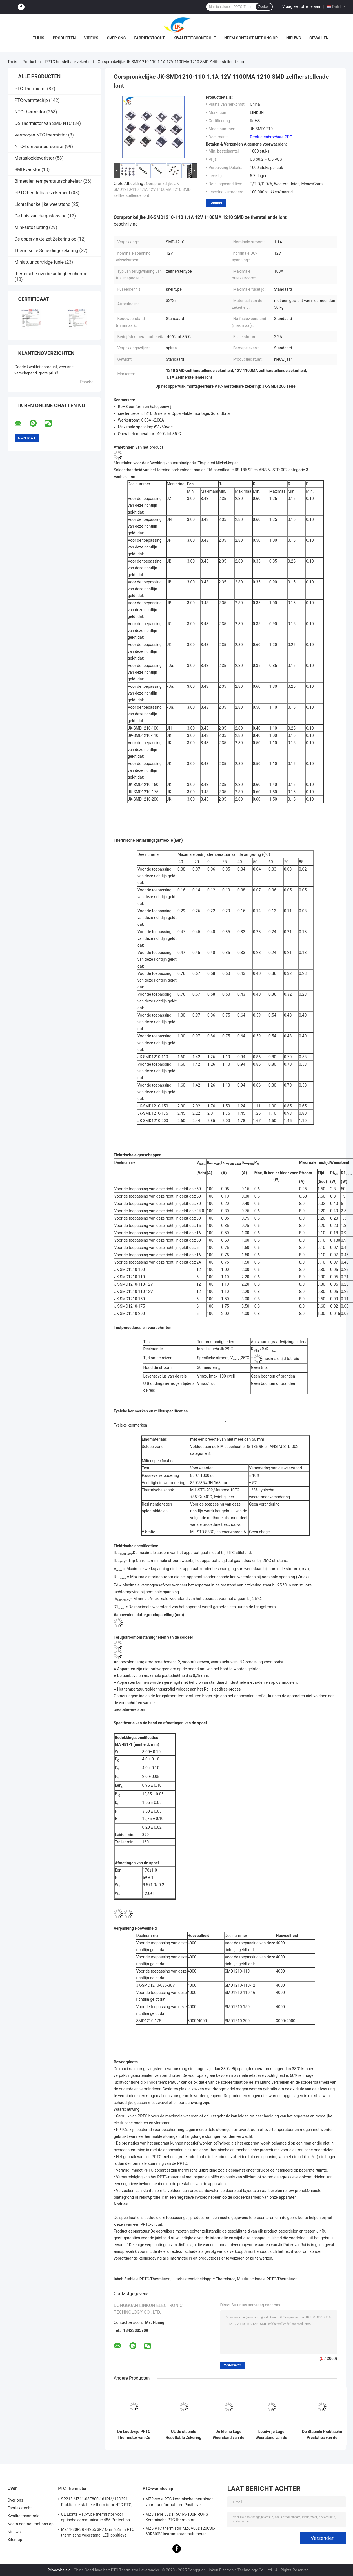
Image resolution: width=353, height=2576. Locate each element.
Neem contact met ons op (251, 38)
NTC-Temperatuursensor (39, 146)
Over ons (116, 38)
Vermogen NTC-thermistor (41, 135)
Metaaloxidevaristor (34, 158)
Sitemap (15, 2539)
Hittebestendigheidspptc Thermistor (203, 2279)
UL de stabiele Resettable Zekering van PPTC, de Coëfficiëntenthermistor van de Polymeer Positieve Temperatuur (184, 2434)
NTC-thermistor (30, 111)
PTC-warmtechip (31, 100)
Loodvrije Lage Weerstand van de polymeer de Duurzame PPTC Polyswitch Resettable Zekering (271, 2434)
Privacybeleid (59, 2570)
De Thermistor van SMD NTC (43, 123)
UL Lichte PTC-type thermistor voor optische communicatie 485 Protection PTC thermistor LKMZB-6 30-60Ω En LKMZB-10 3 (95, 2518)
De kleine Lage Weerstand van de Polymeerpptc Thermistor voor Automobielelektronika (228, 2434)
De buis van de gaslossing (41, 216)
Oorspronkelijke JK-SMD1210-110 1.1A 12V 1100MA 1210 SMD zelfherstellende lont (152, 189)
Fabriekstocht (149, 38)
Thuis (39, 38)
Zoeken (264, 7)
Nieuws (293, 38)
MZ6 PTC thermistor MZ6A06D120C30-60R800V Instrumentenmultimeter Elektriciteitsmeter (181, 2532)
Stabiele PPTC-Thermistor (147, 2279)
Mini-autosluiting (31, 227)
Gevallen (318, 38)
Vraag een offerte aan (301, 6)
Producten (64, 38)
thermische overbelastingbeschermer (52, 273)
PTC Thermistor (30, 88)
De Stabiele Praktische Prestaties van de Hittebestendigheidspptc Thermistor (322, 2434)
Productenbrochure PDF (271, 137)
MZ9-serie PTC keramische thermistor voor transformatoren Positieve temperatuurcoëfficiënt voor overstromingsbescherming (179, 2503)
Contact (216, 203)
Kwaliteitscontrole (194, 38)
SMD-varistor (28, 169)
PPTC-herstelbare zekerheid (69, 62)
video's (91, 38)
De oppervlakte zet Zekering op (45, 239)
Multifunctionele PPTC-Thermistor (267, 2279)
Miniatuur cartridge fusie (39, 262)
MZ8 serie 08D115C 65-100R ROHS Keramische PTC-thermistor (177, 2517)
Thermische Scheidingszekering (46, 250)
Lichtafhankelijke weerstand (42, 204)
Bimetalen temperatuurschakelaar (48, 181)
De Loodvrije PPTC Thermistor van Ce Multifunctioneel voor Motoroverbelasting (134, 2434)
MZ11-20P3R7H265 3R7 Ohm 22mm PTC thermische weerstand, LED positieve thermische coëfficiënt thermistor (97, 2533)
